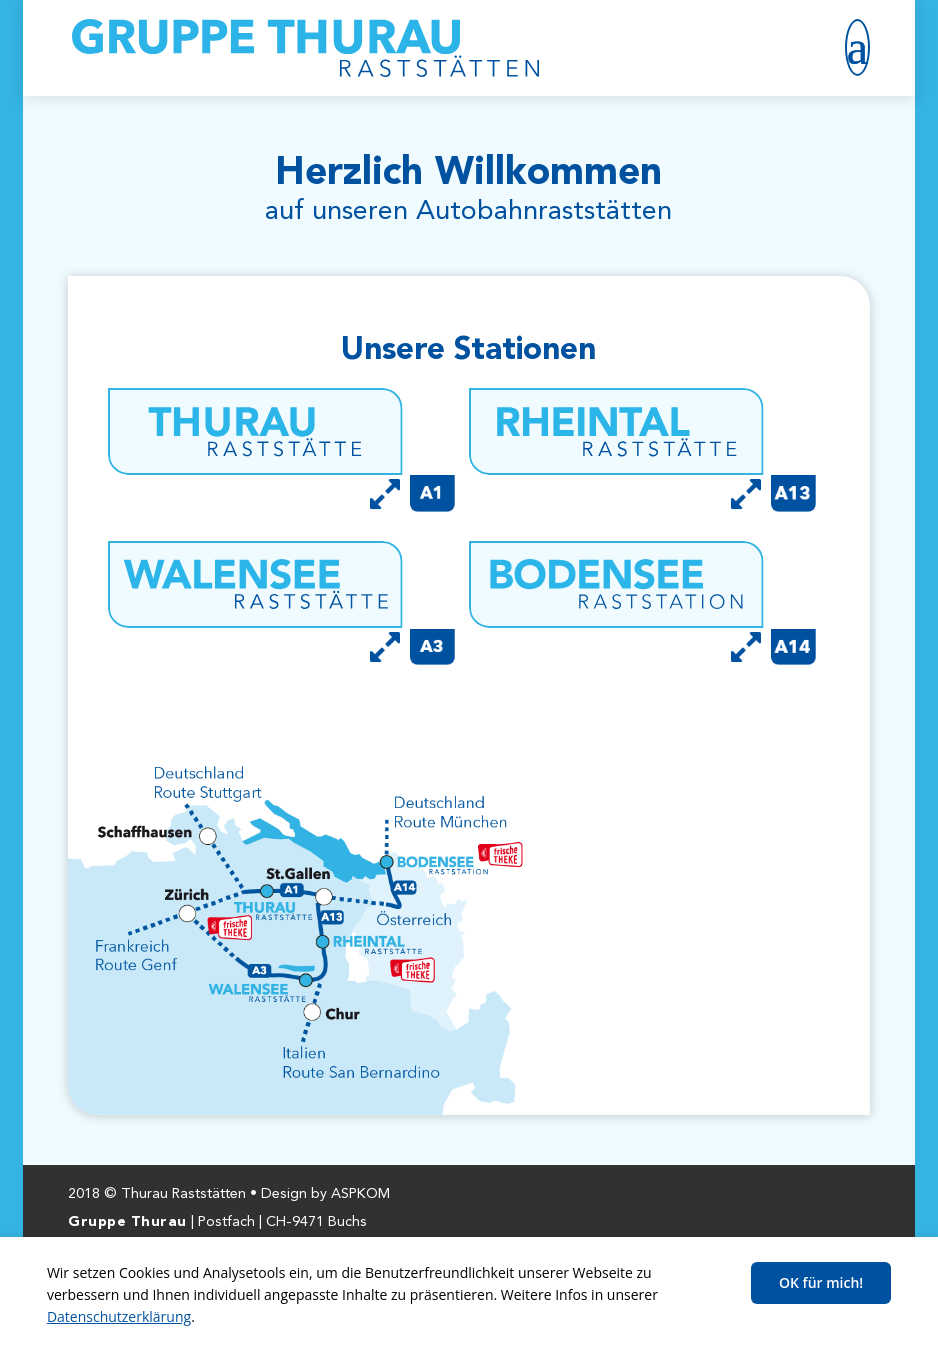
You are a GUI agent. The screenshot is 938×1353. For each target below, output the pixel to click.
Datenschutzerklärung (119, 1316)
